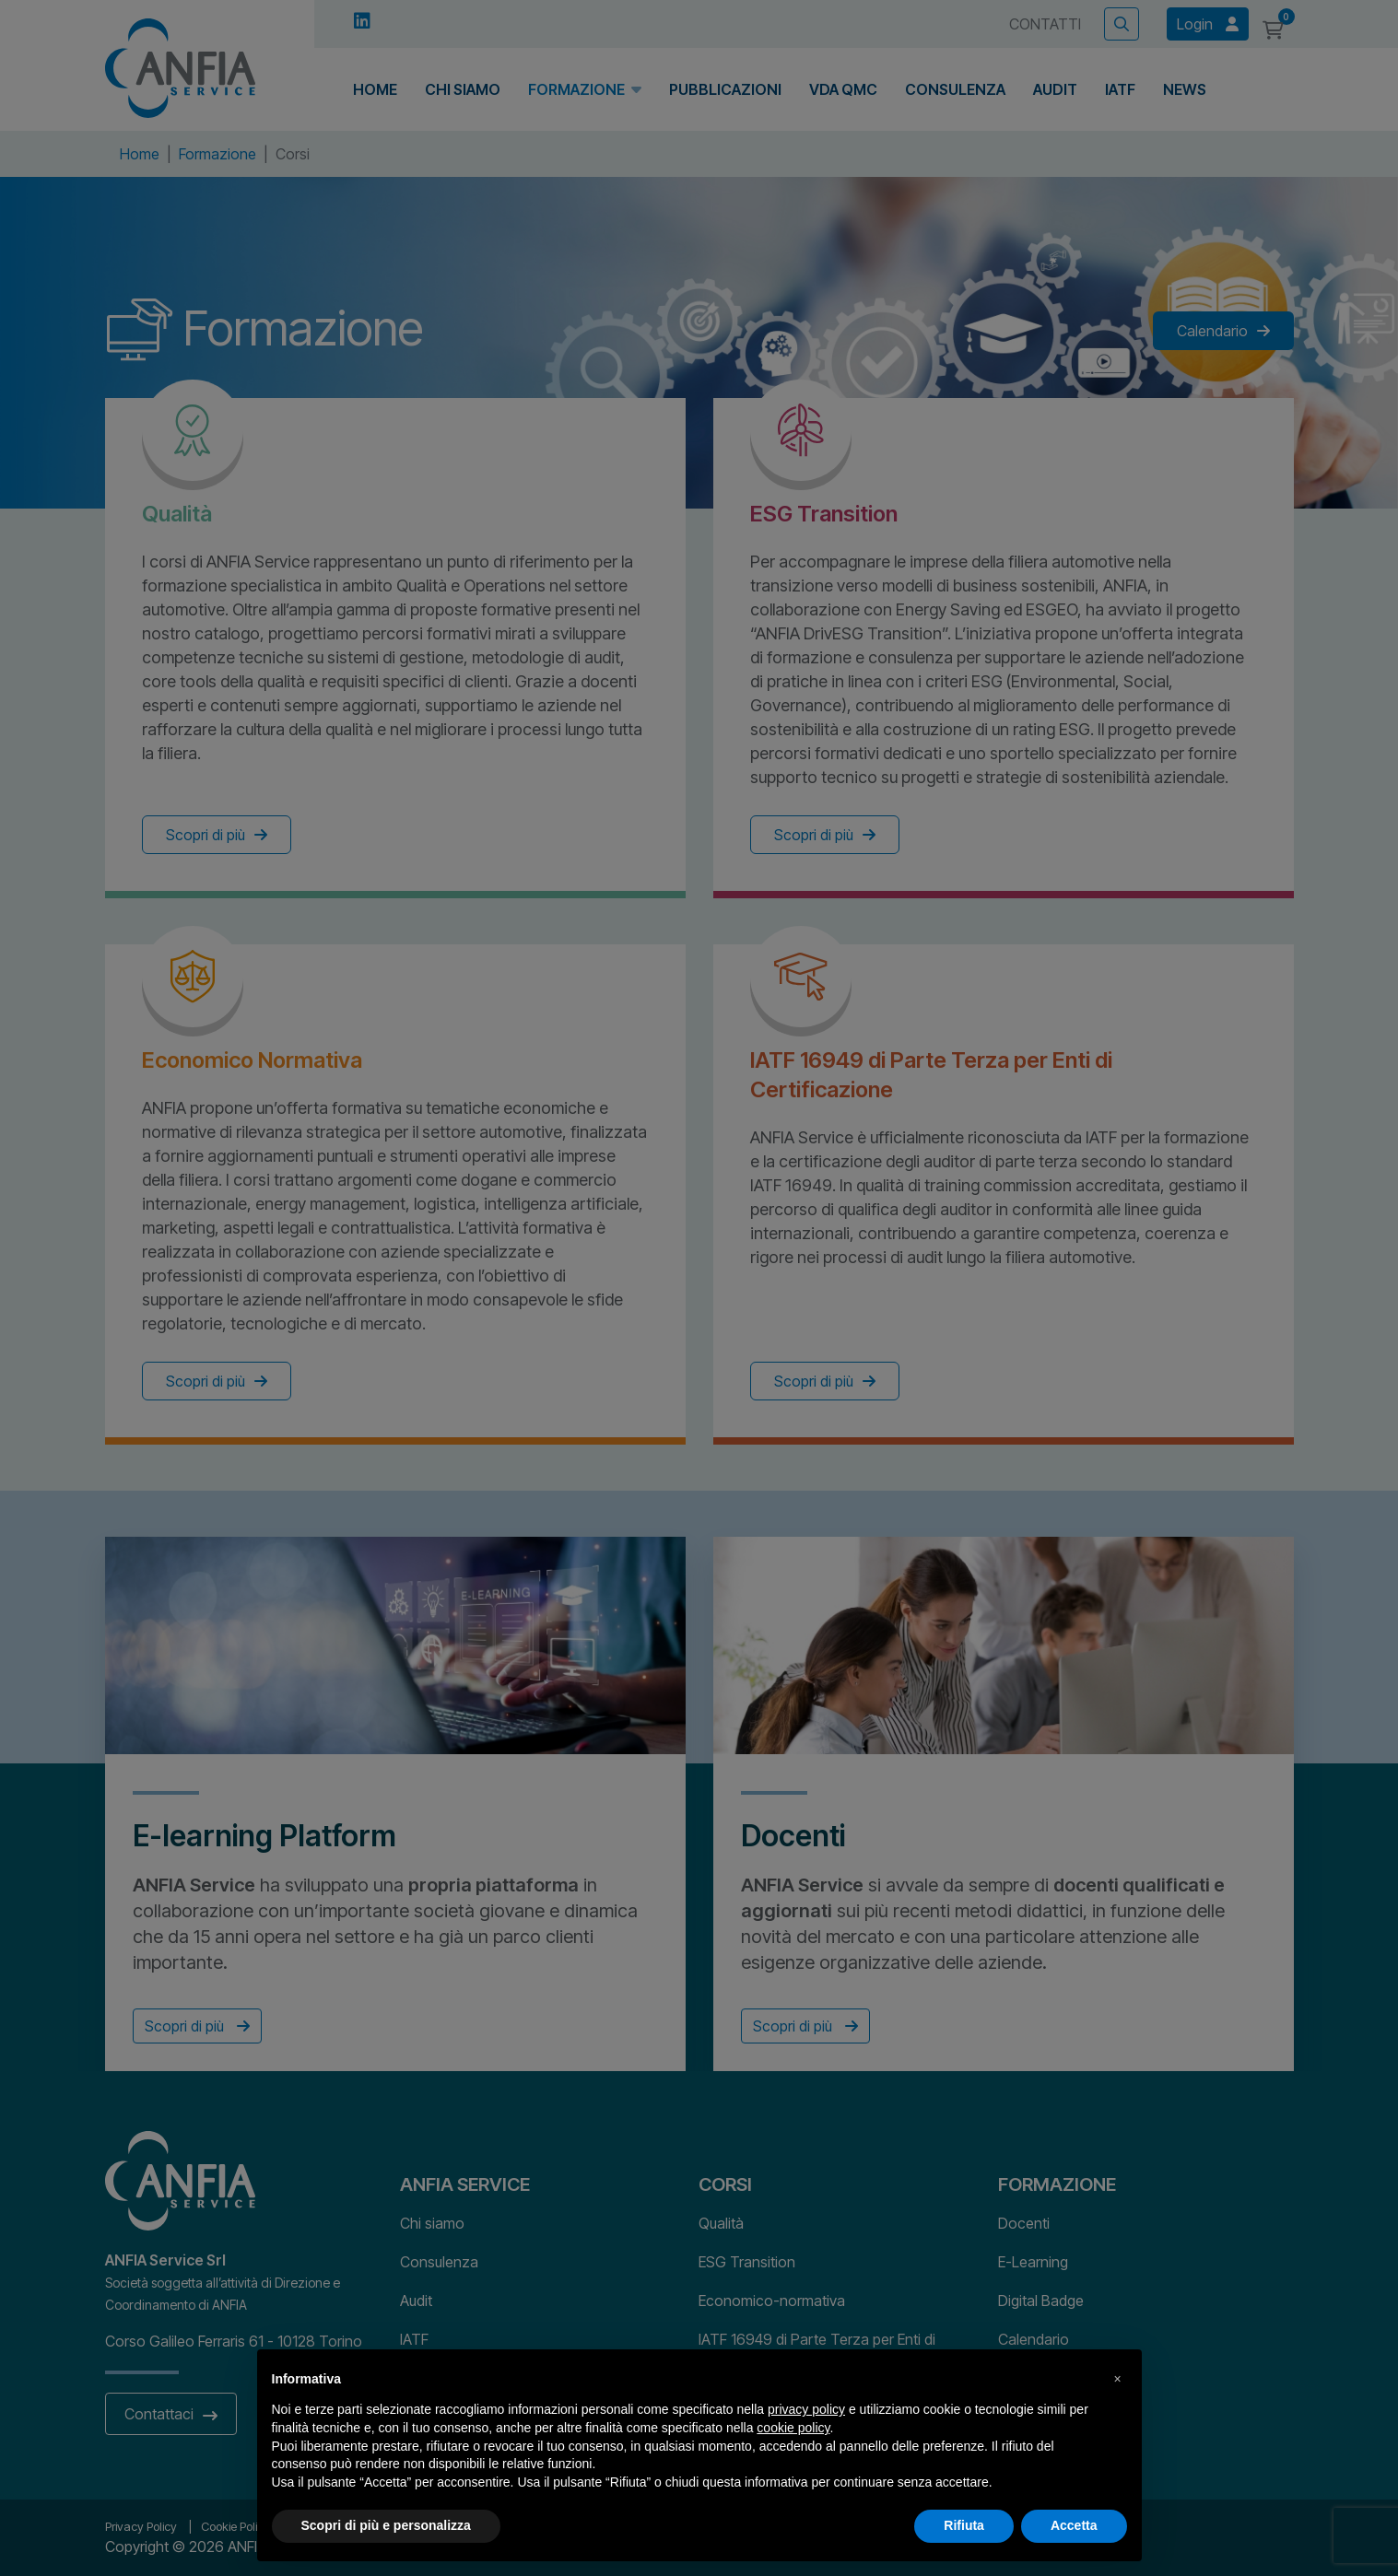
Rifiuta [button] (964, 2525)
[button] (1118, 2379)
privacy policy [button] (806, 2409)
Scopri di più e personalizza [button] (386, 2525)
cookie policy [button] (793, 2427)
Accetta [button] (1074, 2525)
